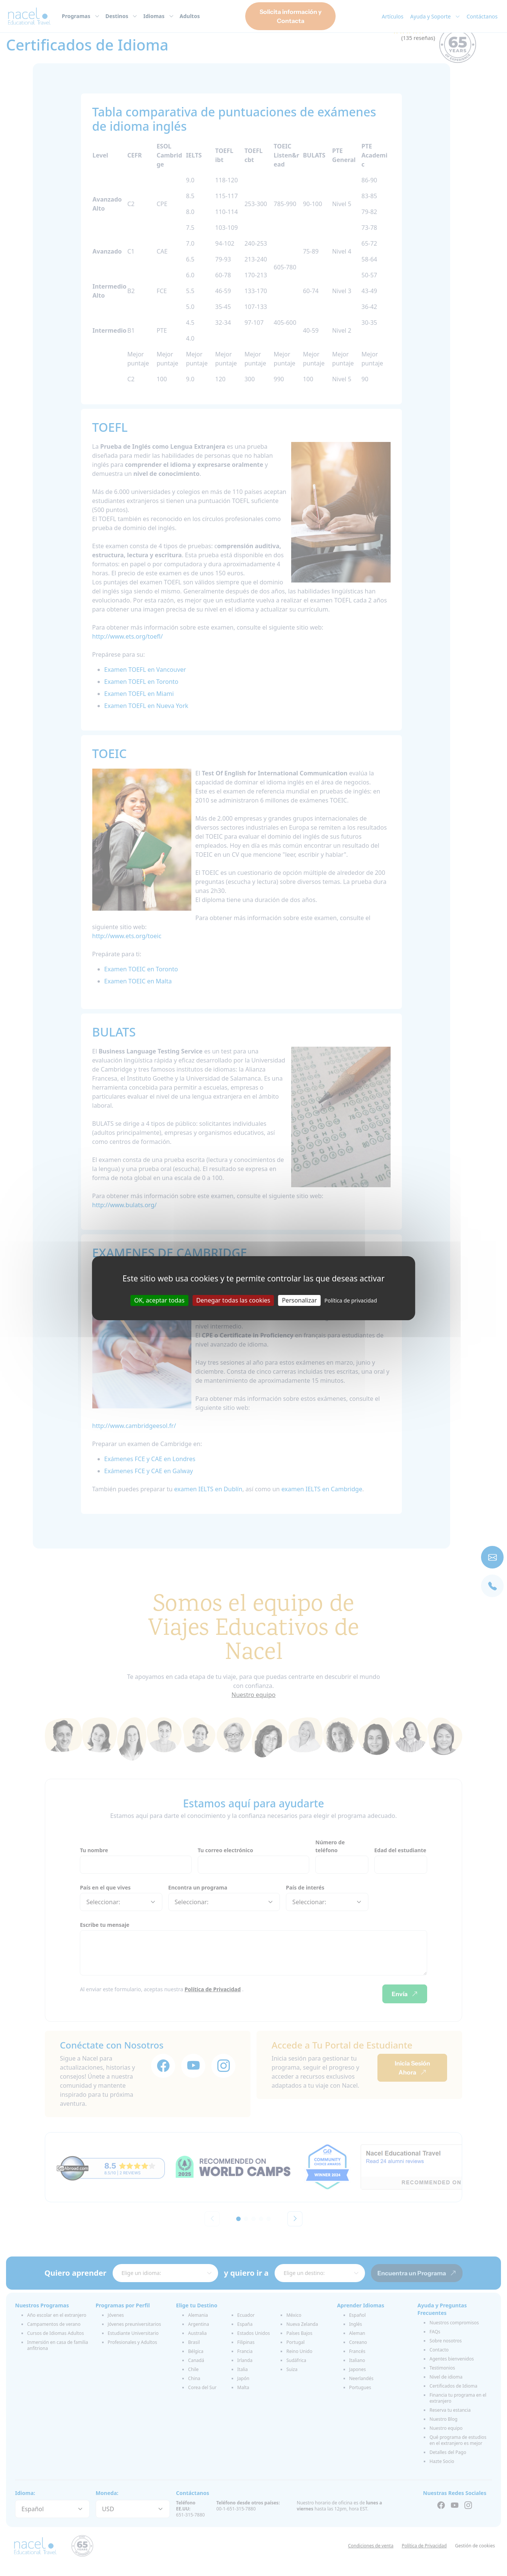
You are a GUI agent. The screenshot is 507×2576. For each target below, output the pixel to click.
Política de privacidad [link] (350, 1300)
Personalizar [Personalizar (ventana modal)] (299, 1300)
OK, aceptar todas (159, 1300)
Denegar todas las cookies (233, 1300)
